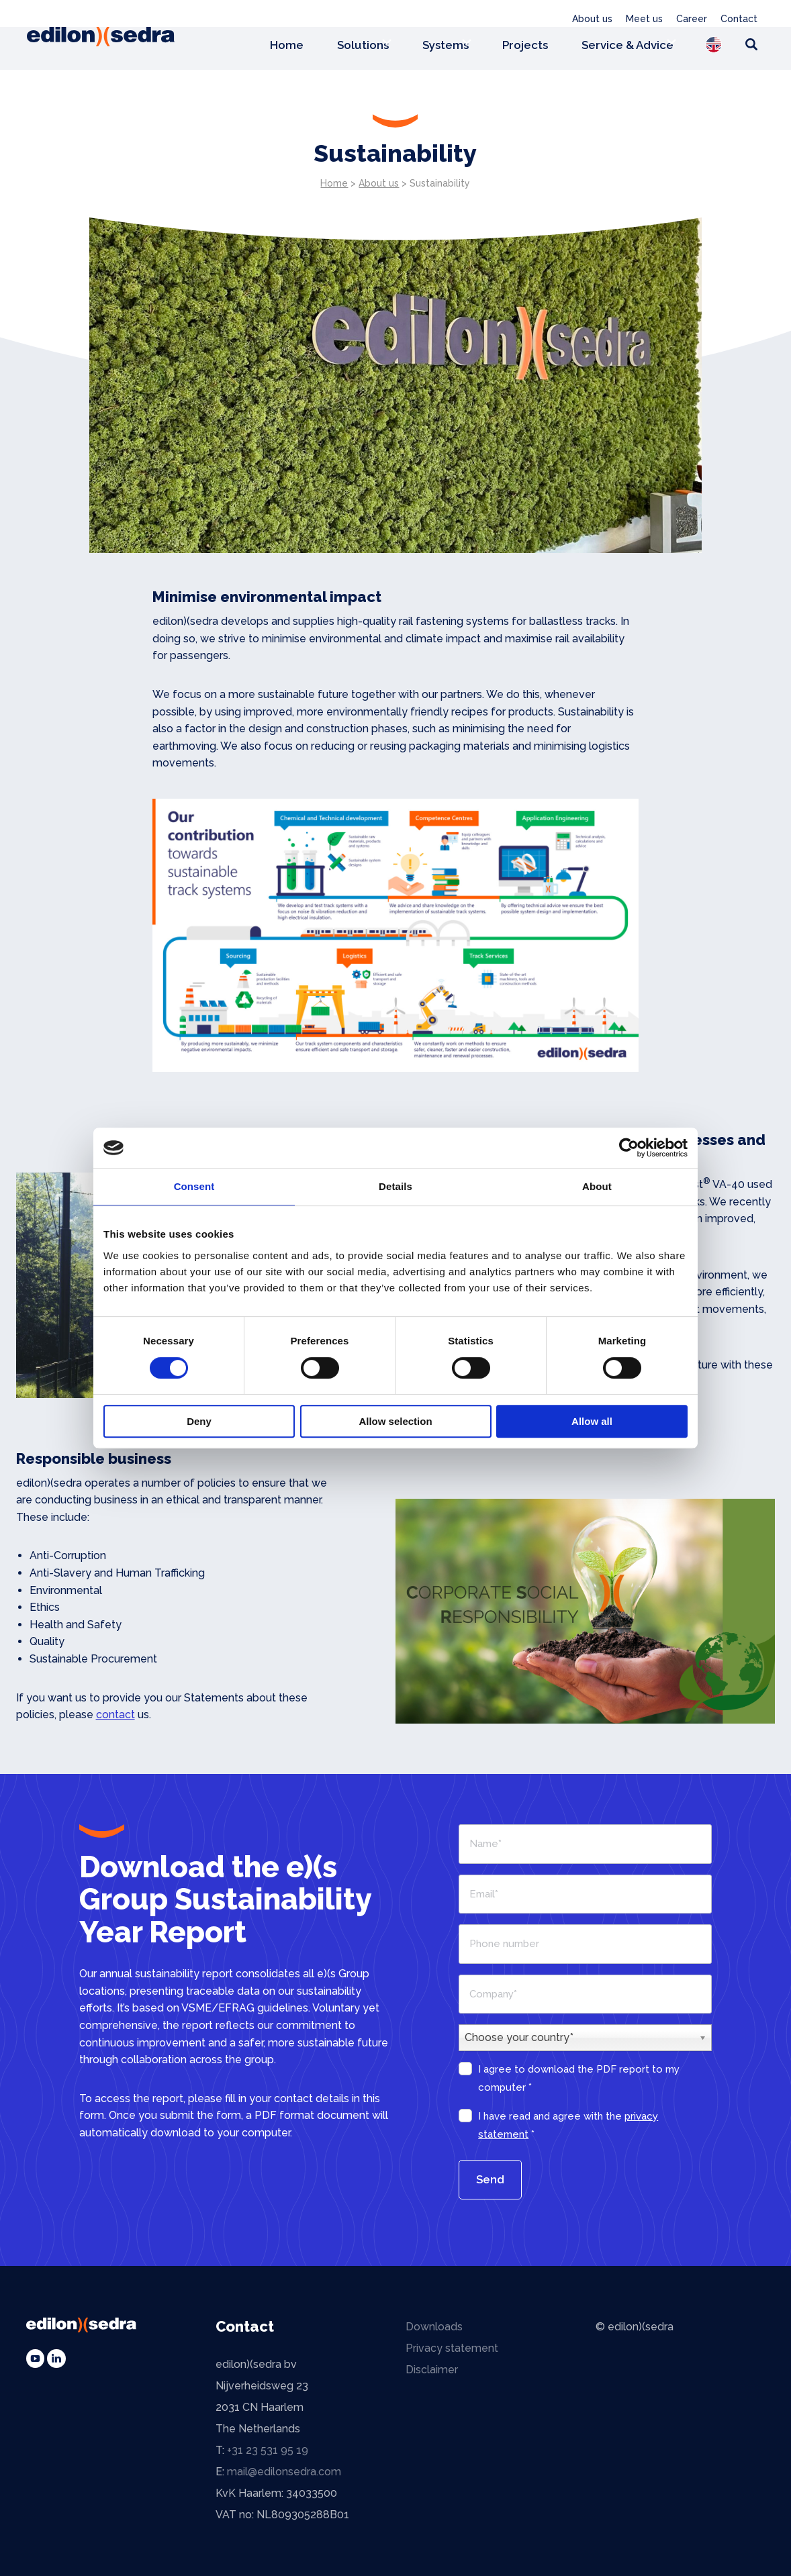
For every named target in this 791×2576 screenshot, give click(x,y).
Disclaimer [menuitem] (432, 2369)
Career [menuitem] (691, 18)
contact (115, 1714)
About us (379, 183)
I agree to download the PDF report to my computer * (579, 2078)
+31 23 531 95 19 (267, 2450)
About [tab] (597, 1186)
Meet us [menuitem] (644, 18)
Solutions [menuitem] (363, 45)
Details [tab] (395, 1186)
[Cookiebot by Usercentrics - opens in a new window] (629, 1148)
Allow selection (395, 1421)
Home (334, 183)
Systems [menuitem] (445, 45)
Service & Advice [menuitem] (627, 45)
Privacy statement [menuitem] (452, 2348)
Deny (199, 1421)
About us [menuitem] (592, 18)
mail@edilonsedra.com (284, 2471)
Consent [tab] (194, 1186)
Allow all (591, 1421)
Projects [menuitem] (525, 45)
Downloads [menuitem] (434, 2326)
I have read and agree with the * (568, 2125)
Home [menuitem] (287, 45)
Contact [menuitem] (738, 18)
